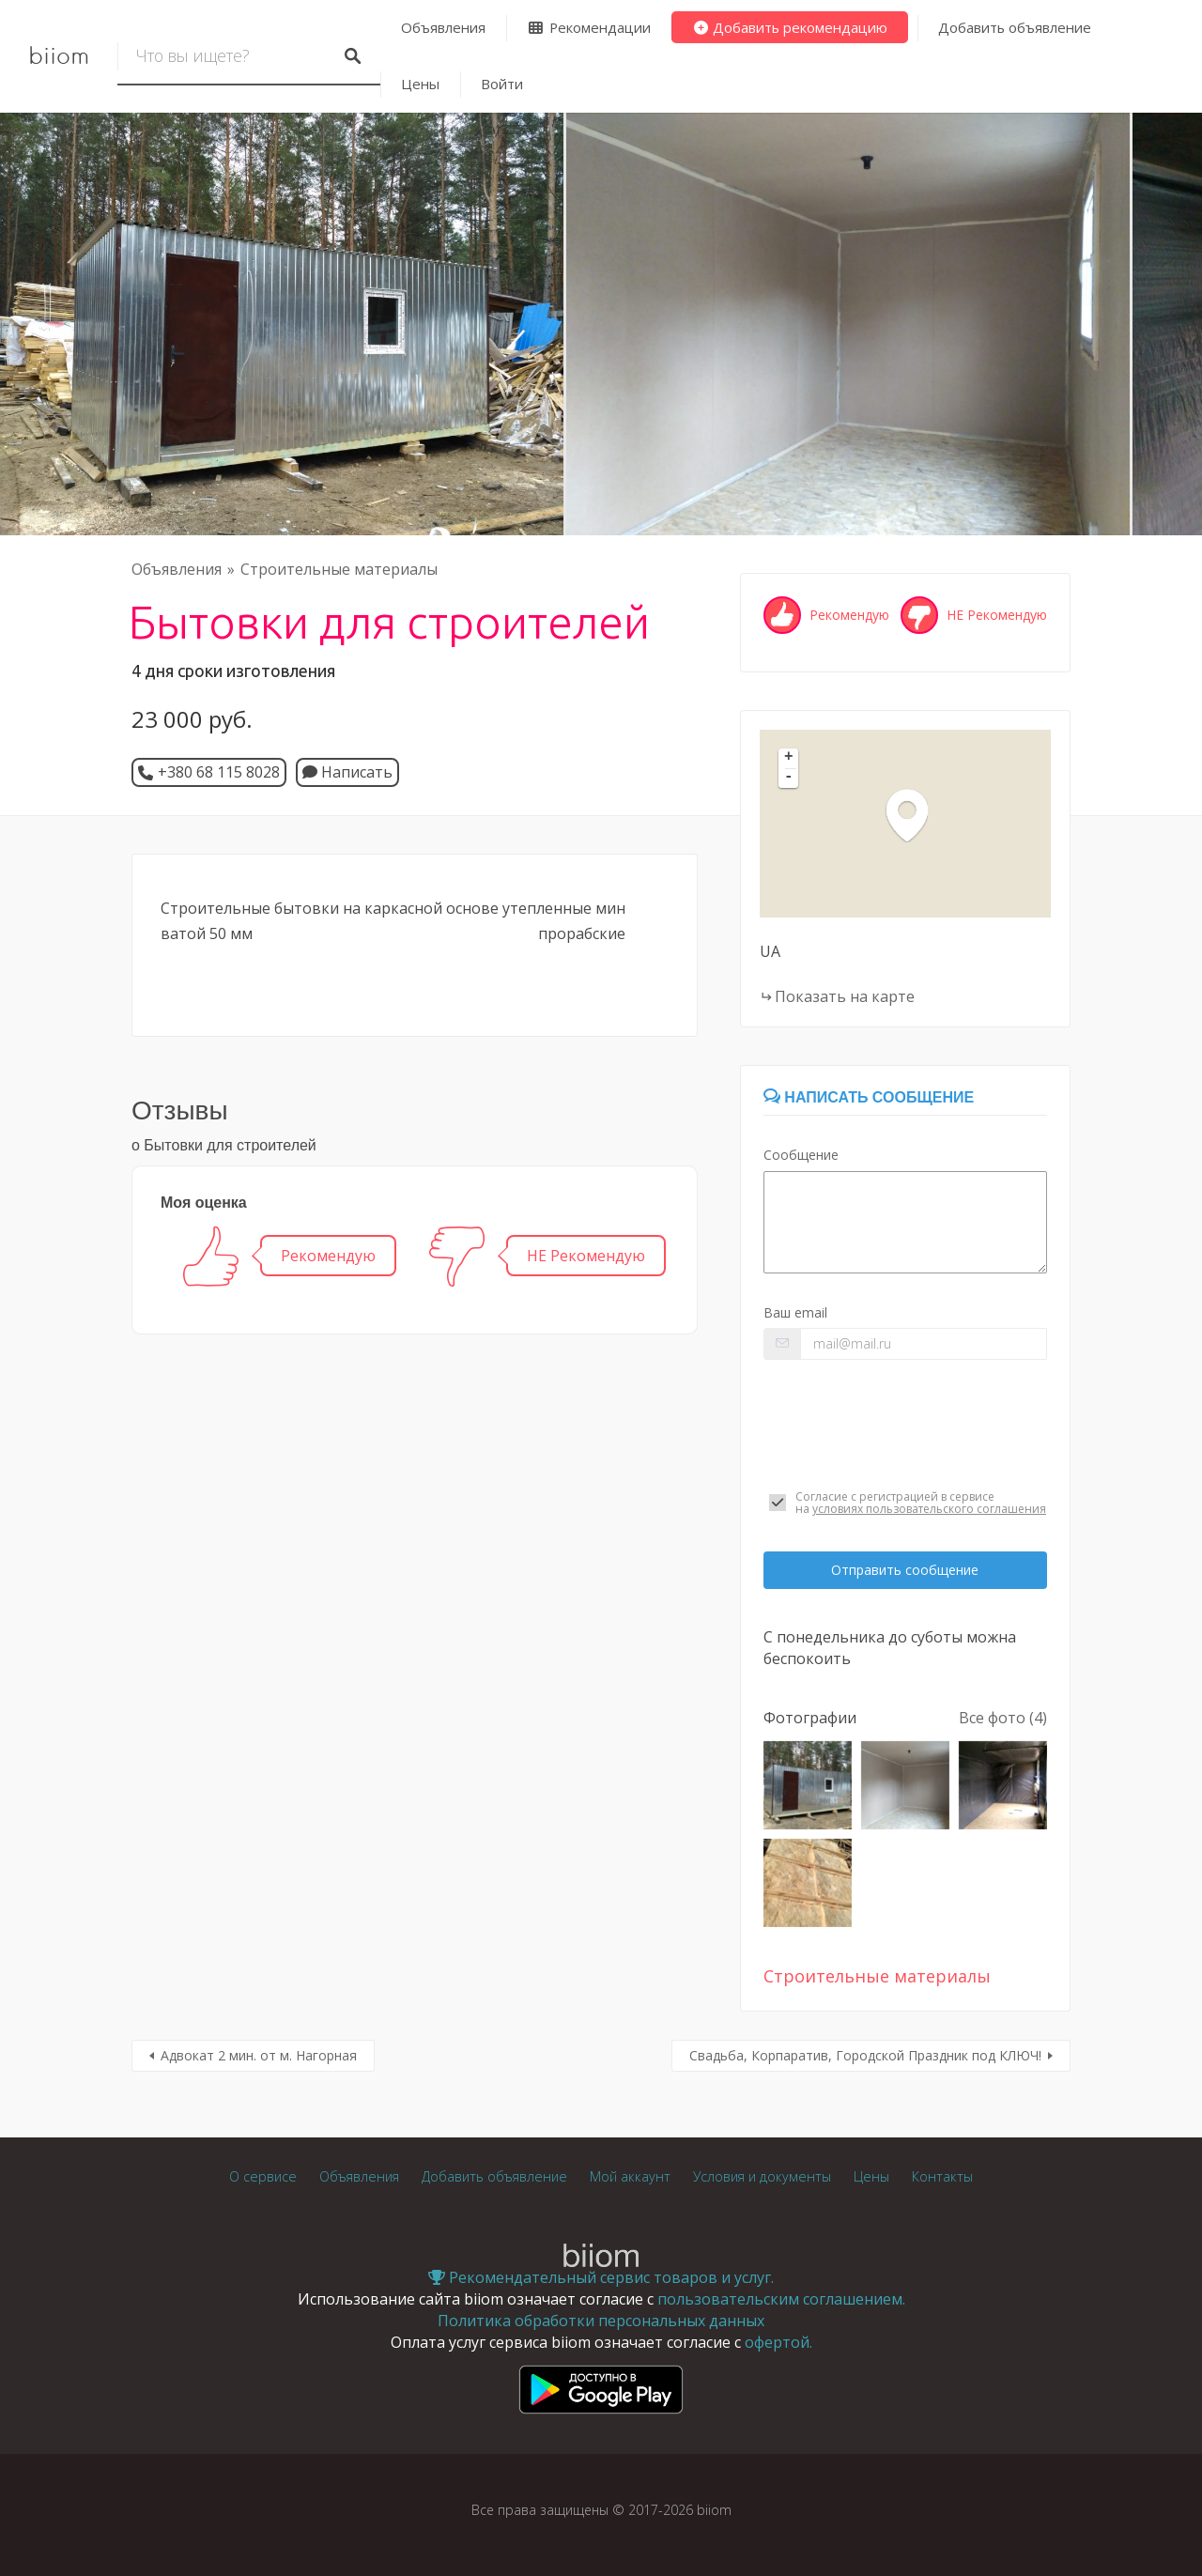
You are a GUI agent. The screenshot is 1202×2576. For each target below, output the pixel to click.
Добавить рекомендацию (790, 27)
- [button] (789, 777)
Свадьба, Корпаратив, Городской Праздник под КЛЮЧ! (865, 2055)
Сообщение (801, 1155)
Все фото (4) (1003, 1717)
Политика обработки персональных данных (601, 2320)
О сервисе (263, 2176)
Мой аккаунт (630, 2176)
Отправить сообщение (905, 1570)
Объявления (443, 27)
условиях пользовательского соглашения (929, 1509)
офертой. (778, 2342)
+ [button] (789, 757)
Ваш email (795, 1312)
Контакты (942, 2176)
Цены (420, 83)
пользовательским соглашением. (781, 2299)
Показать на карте (845, 996)
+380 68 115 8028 (219, 772)
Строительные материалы (339, 569)
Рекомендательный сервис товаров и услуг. (601, 2277)
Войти (502, 83)
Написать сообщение (868, 1097)
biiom (58, 56)
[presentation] (905, 1424)
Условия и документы (762, 2176)
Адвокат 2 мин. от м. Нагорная (259, 2055)
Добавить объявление (1014, 27)
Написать (347, 772)
